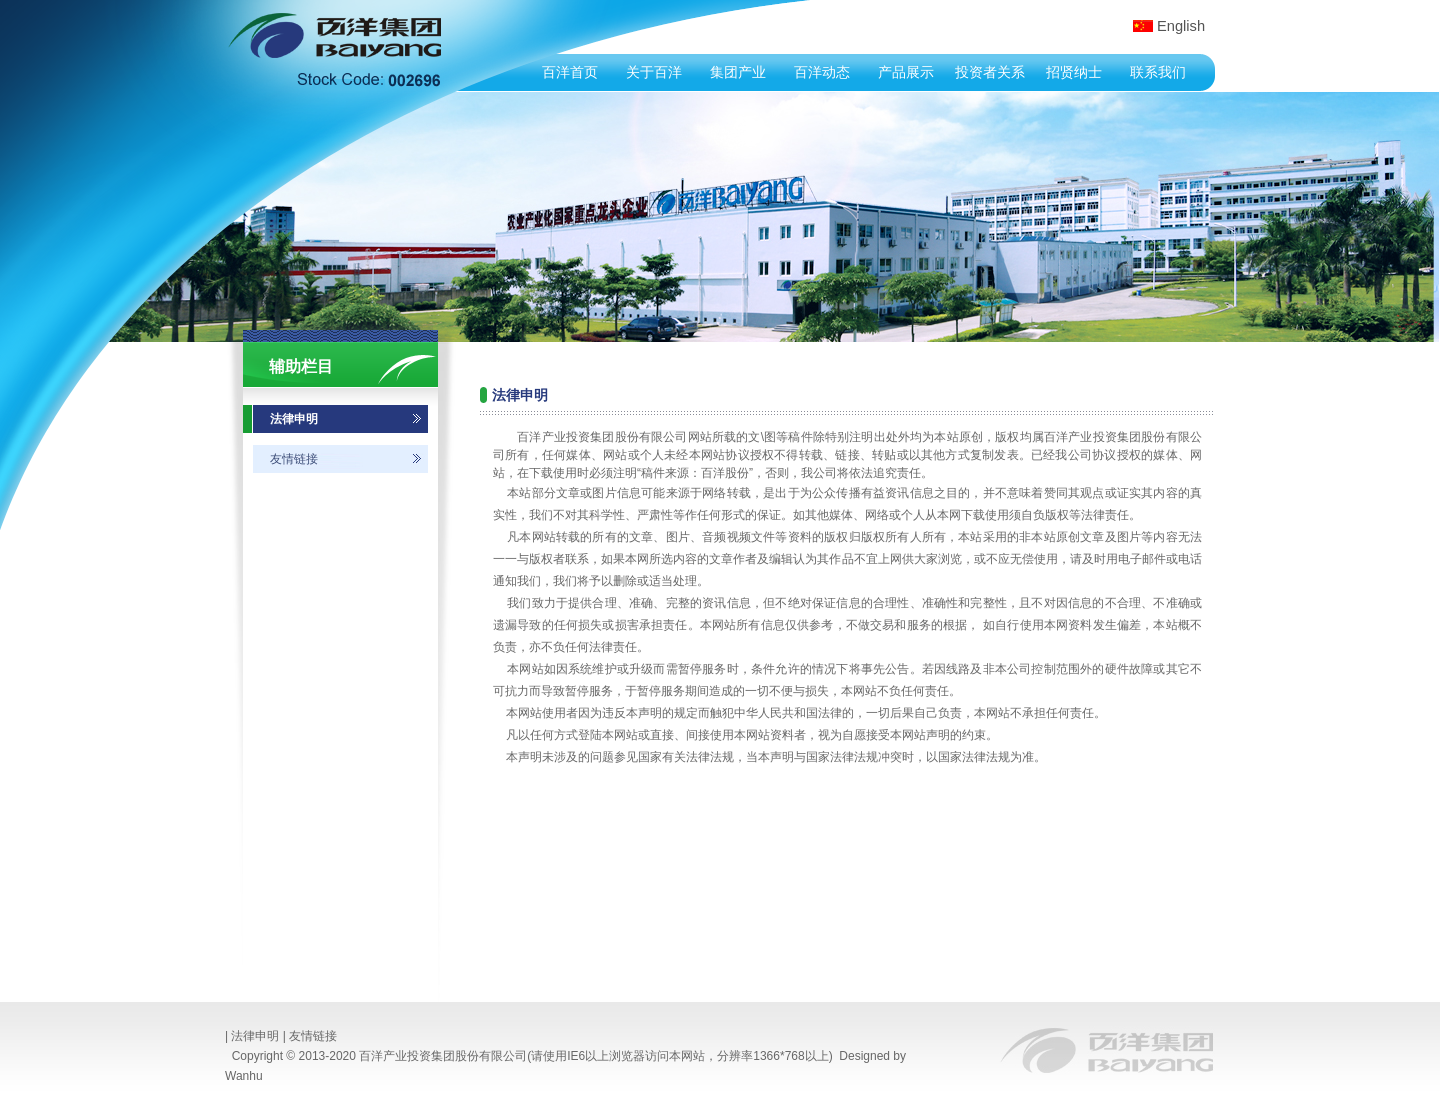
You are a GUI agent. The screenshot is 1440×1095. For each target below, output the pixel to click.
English (1181, 26)
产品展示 (906, 72)
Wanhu (244, 1076)
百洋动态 (822, 72)
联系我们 (1158, 72)
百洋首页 (570, 72)
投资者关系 (990, 72)
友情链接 (294, 459)
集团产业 (738, 72)
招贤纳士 (1074, 72)
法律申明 (294, 419)
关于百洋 (654, 72)
